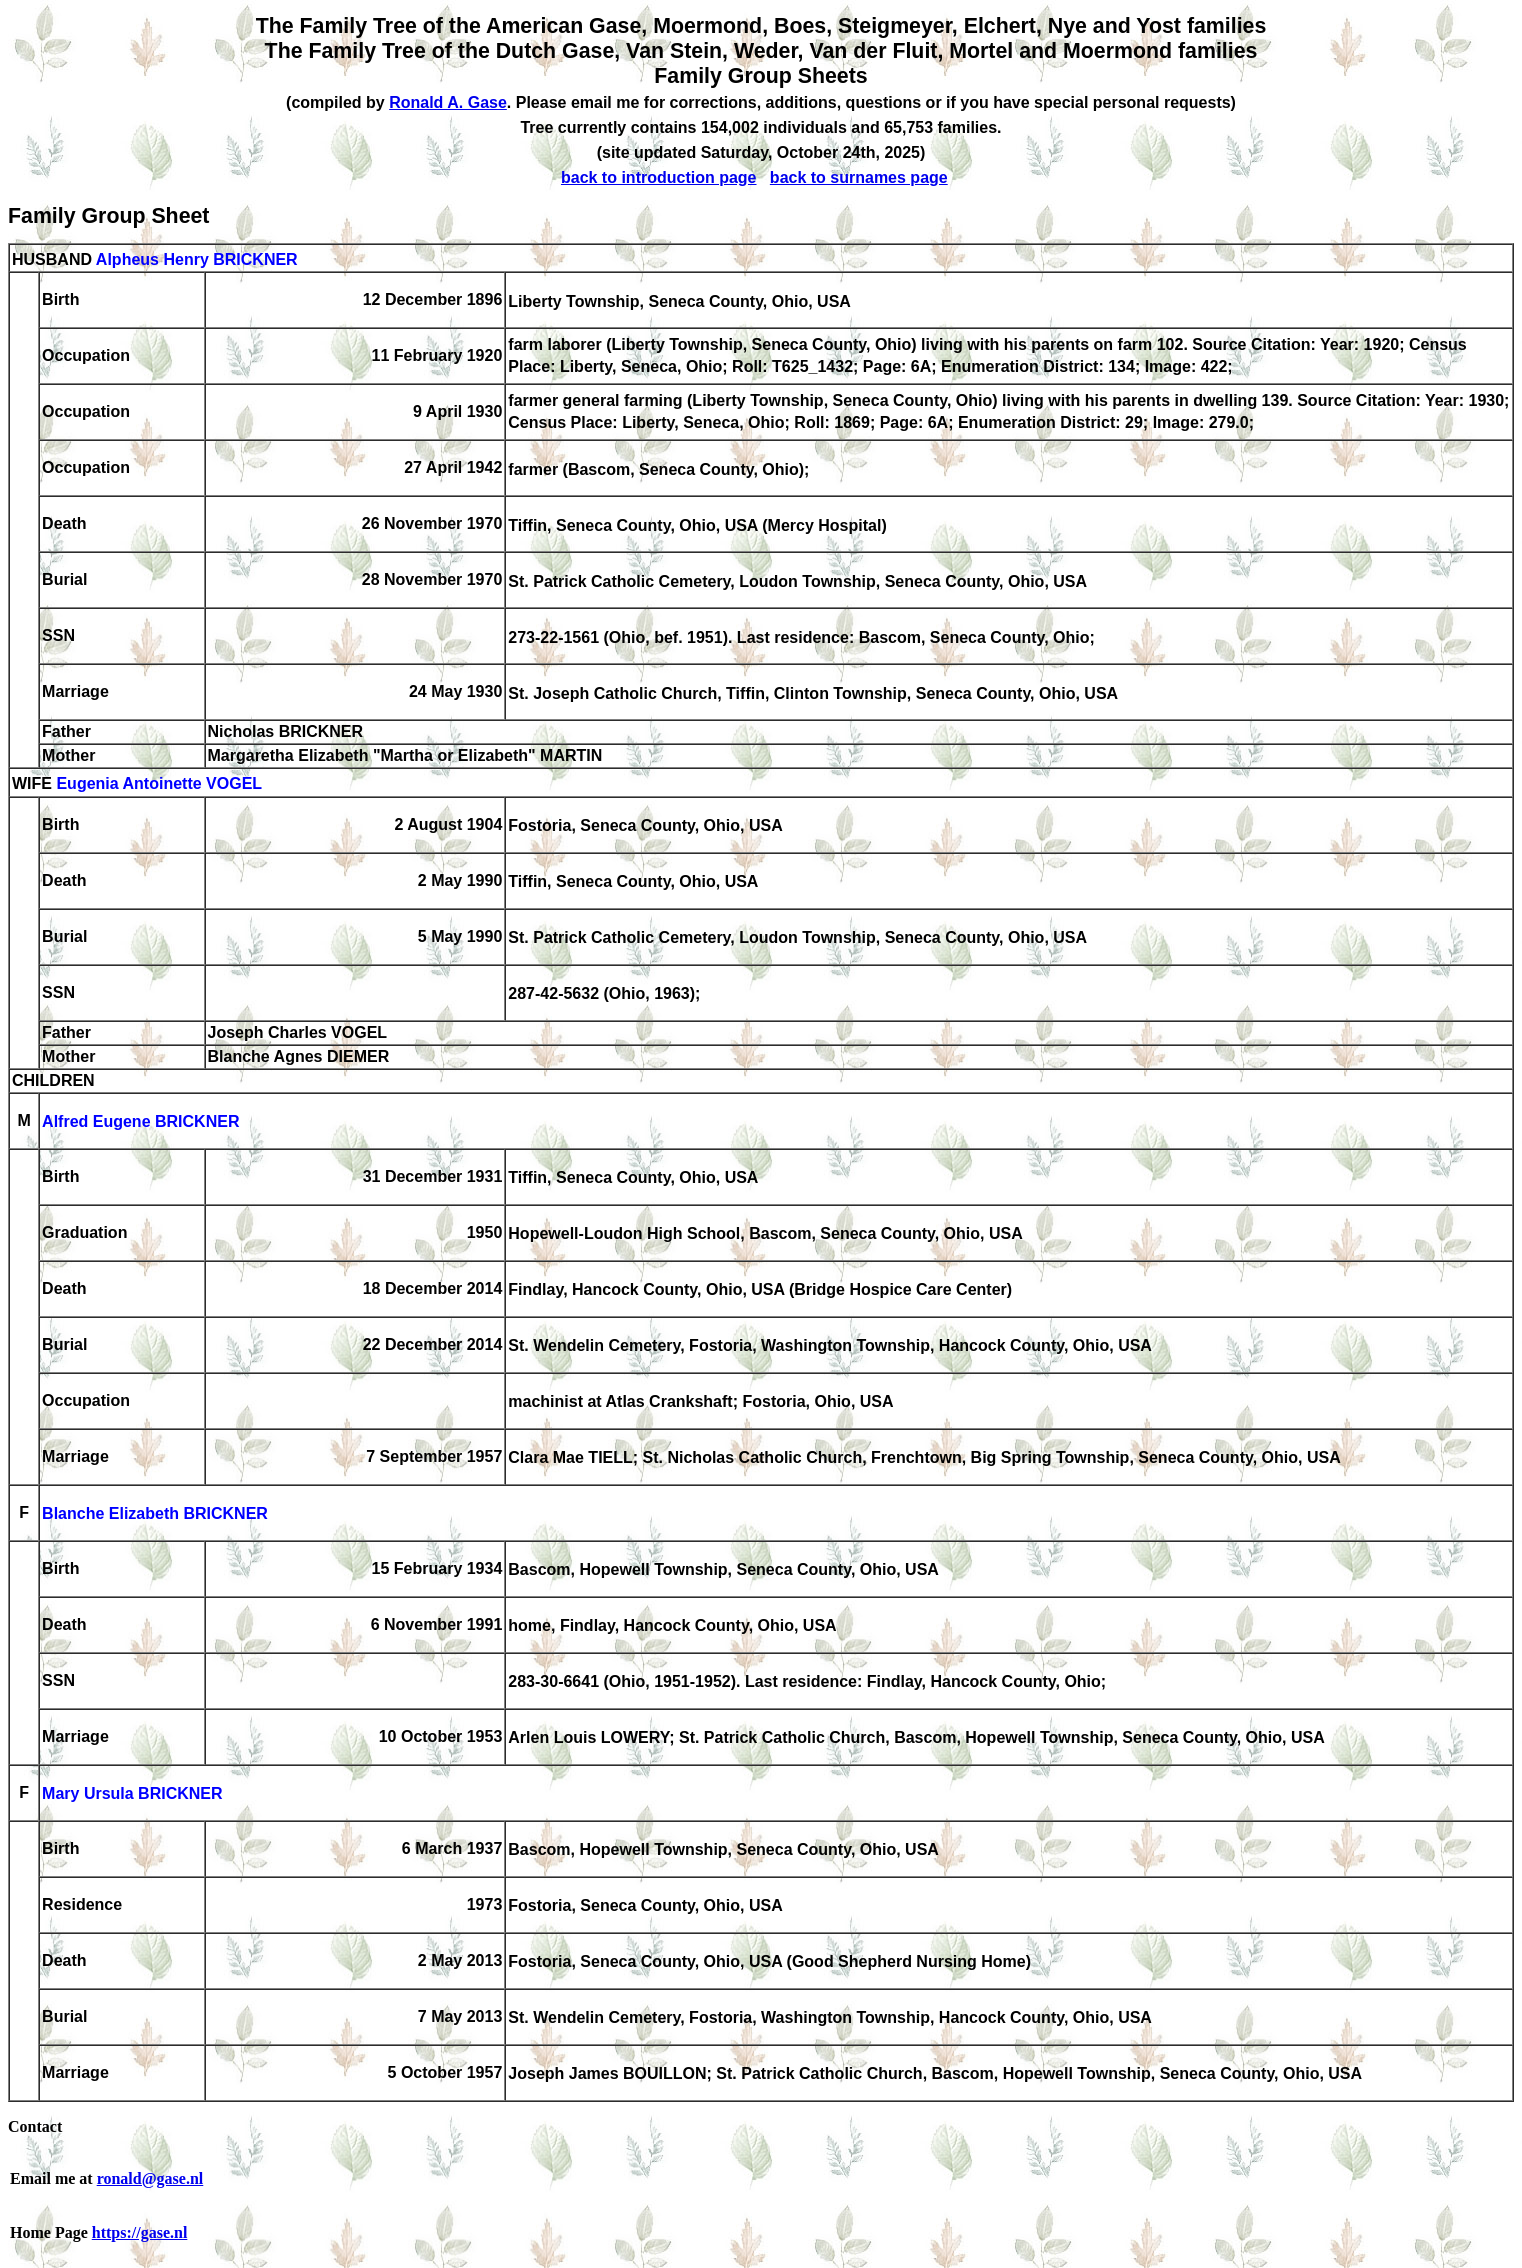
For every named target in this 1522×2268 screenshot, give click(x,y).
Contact (35, 2126)
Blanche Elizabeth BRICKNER (155, 1514)
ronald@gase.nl (150, 2178)
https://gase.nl (140, 2232)
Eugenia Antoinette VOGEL (159, 784)
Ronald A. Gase (448, 102)
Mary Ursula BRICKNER (132, 1794)
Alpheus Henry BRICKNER (197, 259)
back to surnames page (859, 177)
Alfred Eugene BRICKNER (140, 1122)
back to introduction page (659, 177)
